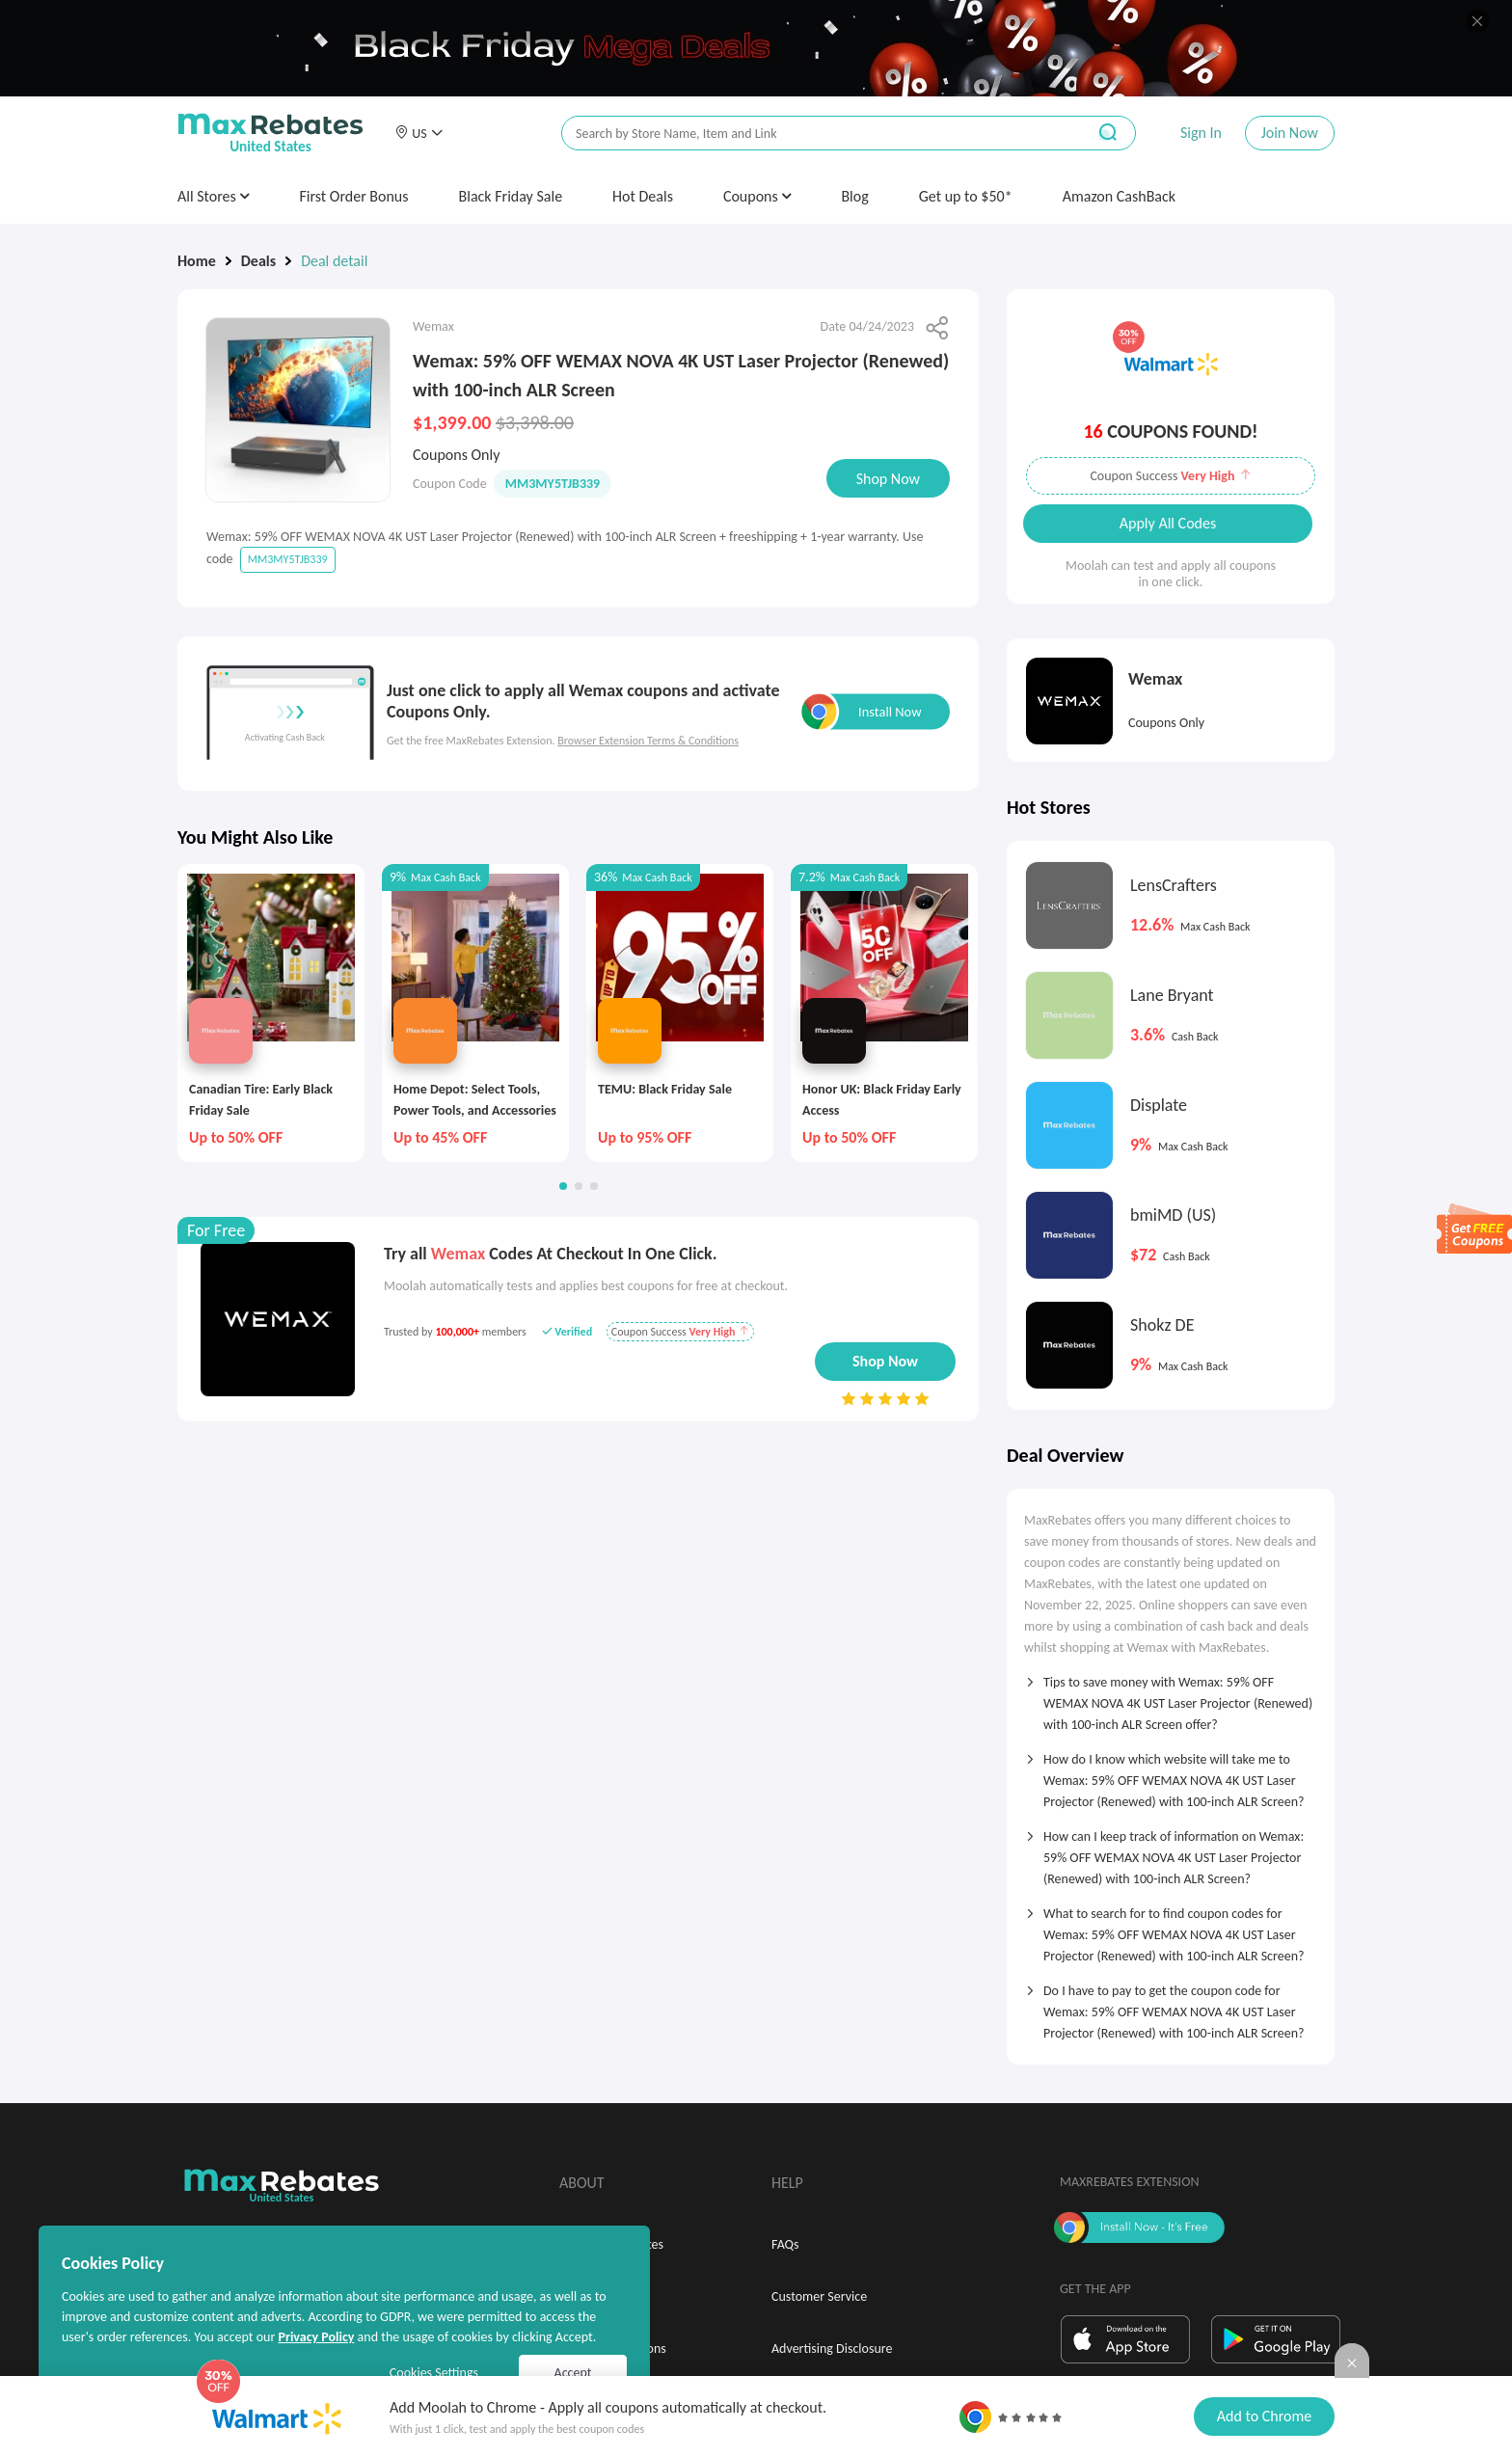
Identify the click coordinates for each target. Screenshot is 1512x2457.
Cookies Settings (434, 2372)
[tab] (1170, 1697)
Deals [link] (258, 261)
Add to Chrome (1264, 2416)
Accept (573, 2372)
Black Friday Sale (511, 196)
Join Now (1289, 132)
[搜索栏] (811, 133)
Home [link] (196, 261)
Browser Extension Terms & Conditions (648, 740)
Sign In (1201, 132)
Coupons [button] (757, 196)
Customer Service (819, 2296)
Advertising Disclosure (831, 2348)
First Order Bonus (353, 196)
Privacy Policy (316, 2337)
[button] (418, 133)
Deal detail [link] (334, 261)
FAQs (785, 2244)
